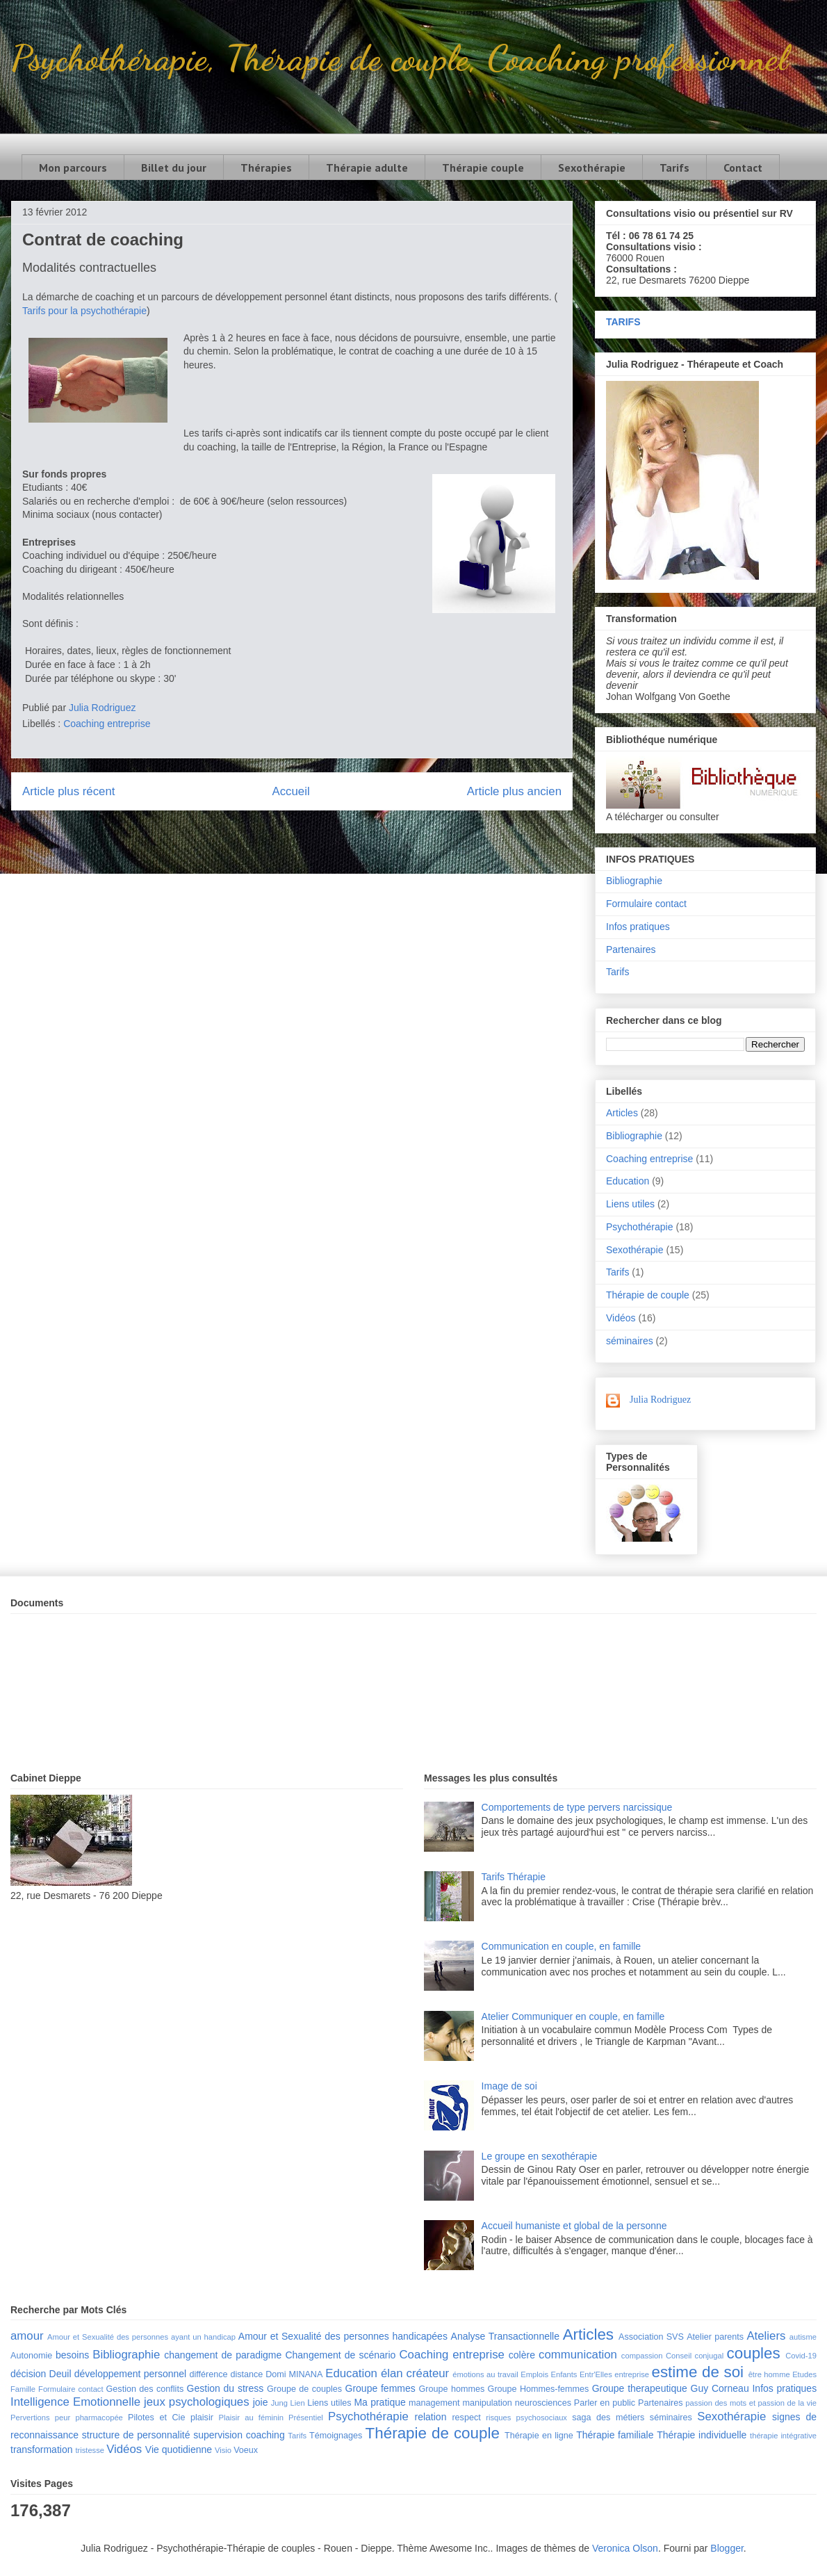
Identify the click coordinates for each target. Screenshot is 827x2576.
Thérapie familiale (614, 2434)
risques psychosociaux (526, 2417)
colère (522, 2355)
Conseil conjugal (694, 2355)
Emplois (534, 2374)
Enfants (563, 2374)
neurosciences (543, 2403)
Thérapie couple (483, 167)
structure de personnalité (136, 2434)
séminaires (629, 1340)
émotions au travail (485, 2374)
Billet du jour (173, 167)
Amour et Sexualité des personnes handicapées (343, 2336)
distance (246, 2374)
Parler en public (604, 2403)
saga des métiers (608, 2417)
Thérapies (266, 167)
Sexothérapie (591, 167)
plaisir (201, 2417)
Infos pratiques (638, 926)
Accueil (291, 791)
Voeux (246, 2450)
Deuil (60, 2373)
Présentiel (305, 2417)
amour (27, 2335)
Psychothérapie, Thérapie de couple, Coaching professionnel (399, 58)
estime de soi (697, 2372)
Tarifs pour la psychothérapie (84, 310)
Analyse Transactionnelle (505, 2336)
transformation (41, 2449)
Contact (742, 167)
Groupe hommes (452, 2389)
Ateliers (765, 2335)
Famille (22, 2389)
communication (578, 2354)
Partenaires (631, 949)
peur (62, 2417)
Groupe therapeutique (639, 2388)
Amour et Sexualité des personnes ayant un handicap (141, 2337)
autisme (803, 2337)
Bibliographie (634, 880)
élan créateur (415, 2373)
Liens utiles (630, 1203)
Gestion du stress (225, 2388)
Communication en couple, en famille (561, 1946)
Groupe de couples (304, 2389)
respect (466, 2417)
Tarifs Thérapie (514, 1876)
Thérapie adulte (367, 167)
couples (753, 2353)
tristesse (89, 2450)
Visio (223, 2450)
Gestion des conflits (145, 2389)
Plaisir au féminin (251, 2417)
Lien (297, 2403)
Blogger (726, 2548)
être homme (769, 2374)
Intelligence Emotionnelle (75, 2401)
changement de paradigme (222, 2355)
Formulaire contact (646, 903)
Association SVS (651, 2337)
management (434, 2403)
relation (431, 2416)
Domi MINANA (293, 2374)
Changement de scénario (340, 2355)
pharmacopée (98, 2417)
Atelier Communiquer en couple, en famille (573, 2016)
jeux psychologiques (196, 2401)
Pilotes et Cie (156, 2417)
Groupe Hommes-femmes (538, 2389)
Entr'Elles (596, 2374)
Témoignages (335, 2435)
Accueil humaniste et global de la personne (574, 2225)
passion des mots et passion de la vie (751, 2403)
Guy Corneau (720, 2388)
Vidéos (621, 1317)
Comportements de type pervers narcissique (577, 1807)
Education (627, 1181)
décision (28, 2373)
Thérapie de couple (647, 1295)
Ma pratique (379, 2402)
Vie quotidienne (178, 2449)
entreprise (631, 2374)
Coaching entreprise (106, 723)
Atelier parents (715, 2337)
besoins (72, 2355)
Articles (622, 1112)
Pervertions (30, 2417)
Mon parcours (73, 167)
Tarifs (674, 167)
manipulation (486, 2403)
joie (260, 2402)
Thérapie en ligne (539, 2435)
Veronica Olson (625, 2548)
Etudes (804, 2374)
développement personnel (130, 2373)
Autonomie (31, 2356)
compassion (642, 2355)
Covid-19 (801, 2355)
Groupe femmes (380, 2388)
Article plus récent (68, 791)
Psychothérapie (639, 1226)
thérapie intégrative (783, 2435)
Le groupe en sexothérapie (540, 2156)
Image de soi (509, 2086)
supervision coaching (239, 2434)
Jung (279, 2403)
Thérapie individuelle (701, 2434)
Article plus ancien (514, 791)
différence (208, 2374)
